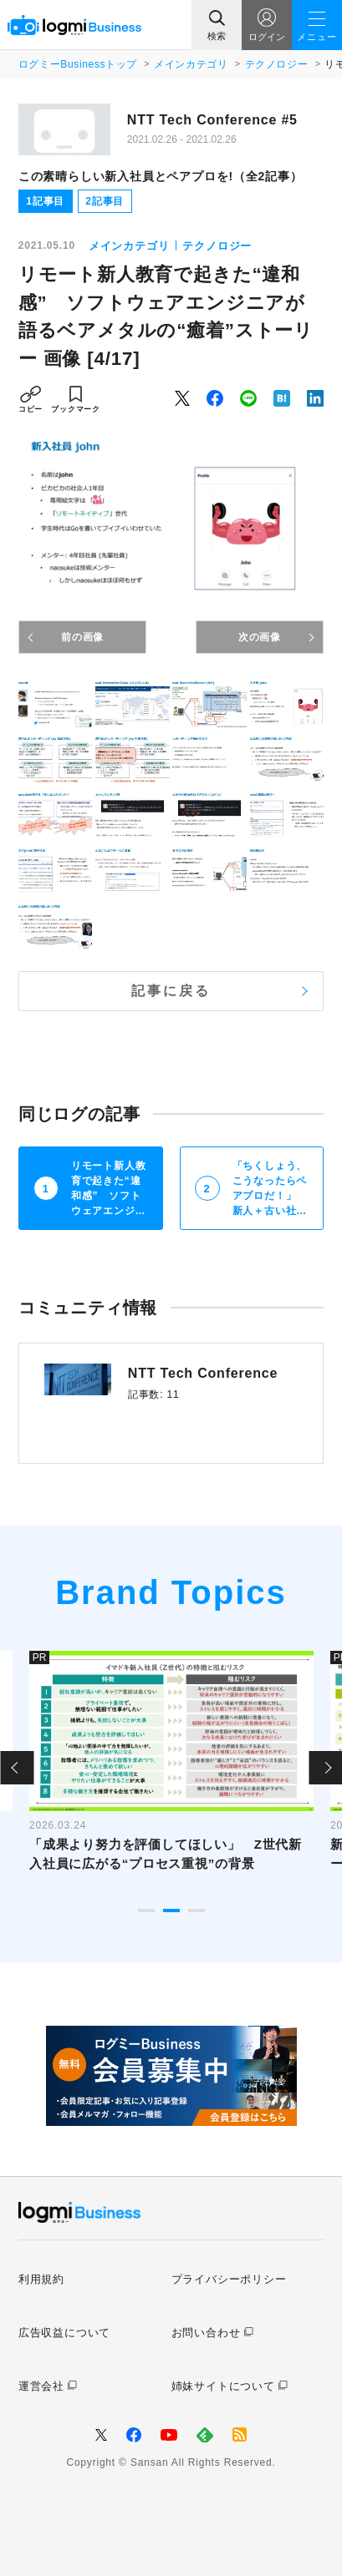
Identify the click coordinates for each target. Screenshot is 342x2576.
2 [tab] (171, 1910)
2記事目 (104, 201)
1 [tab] (146, 1910)
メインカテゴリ (190, 64)
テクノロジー (277, 64)
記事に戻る (171, 991)
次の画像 (259, 637)
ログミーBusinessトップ (77, 64)
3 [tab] (196, 1910)
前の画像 (82, 637)
